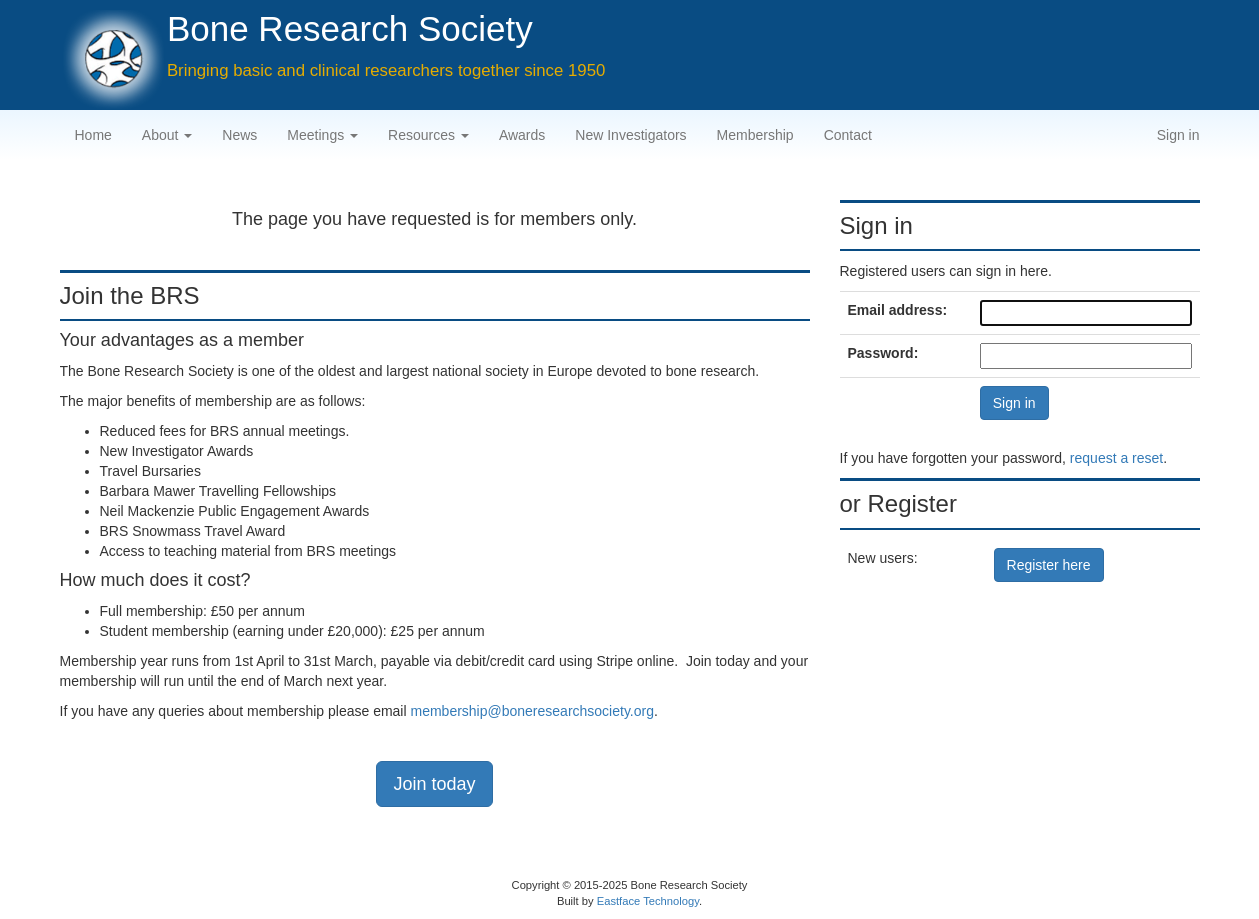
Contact (848, 135)
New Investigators (630, 135)
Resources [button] (428, 135)
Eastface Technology (648, 901)
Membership (755, 135)
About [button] (167, 135)
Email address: (898, 310)
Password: (883, 353)
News (239, 135)
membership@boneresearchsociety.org (532, 711)
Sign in (1178, 135)
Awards (522, 135)
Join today (434, 784)
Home (93, 135)
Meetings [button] (322, 135)
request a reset (1116, 458)
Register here (1049, 565)
